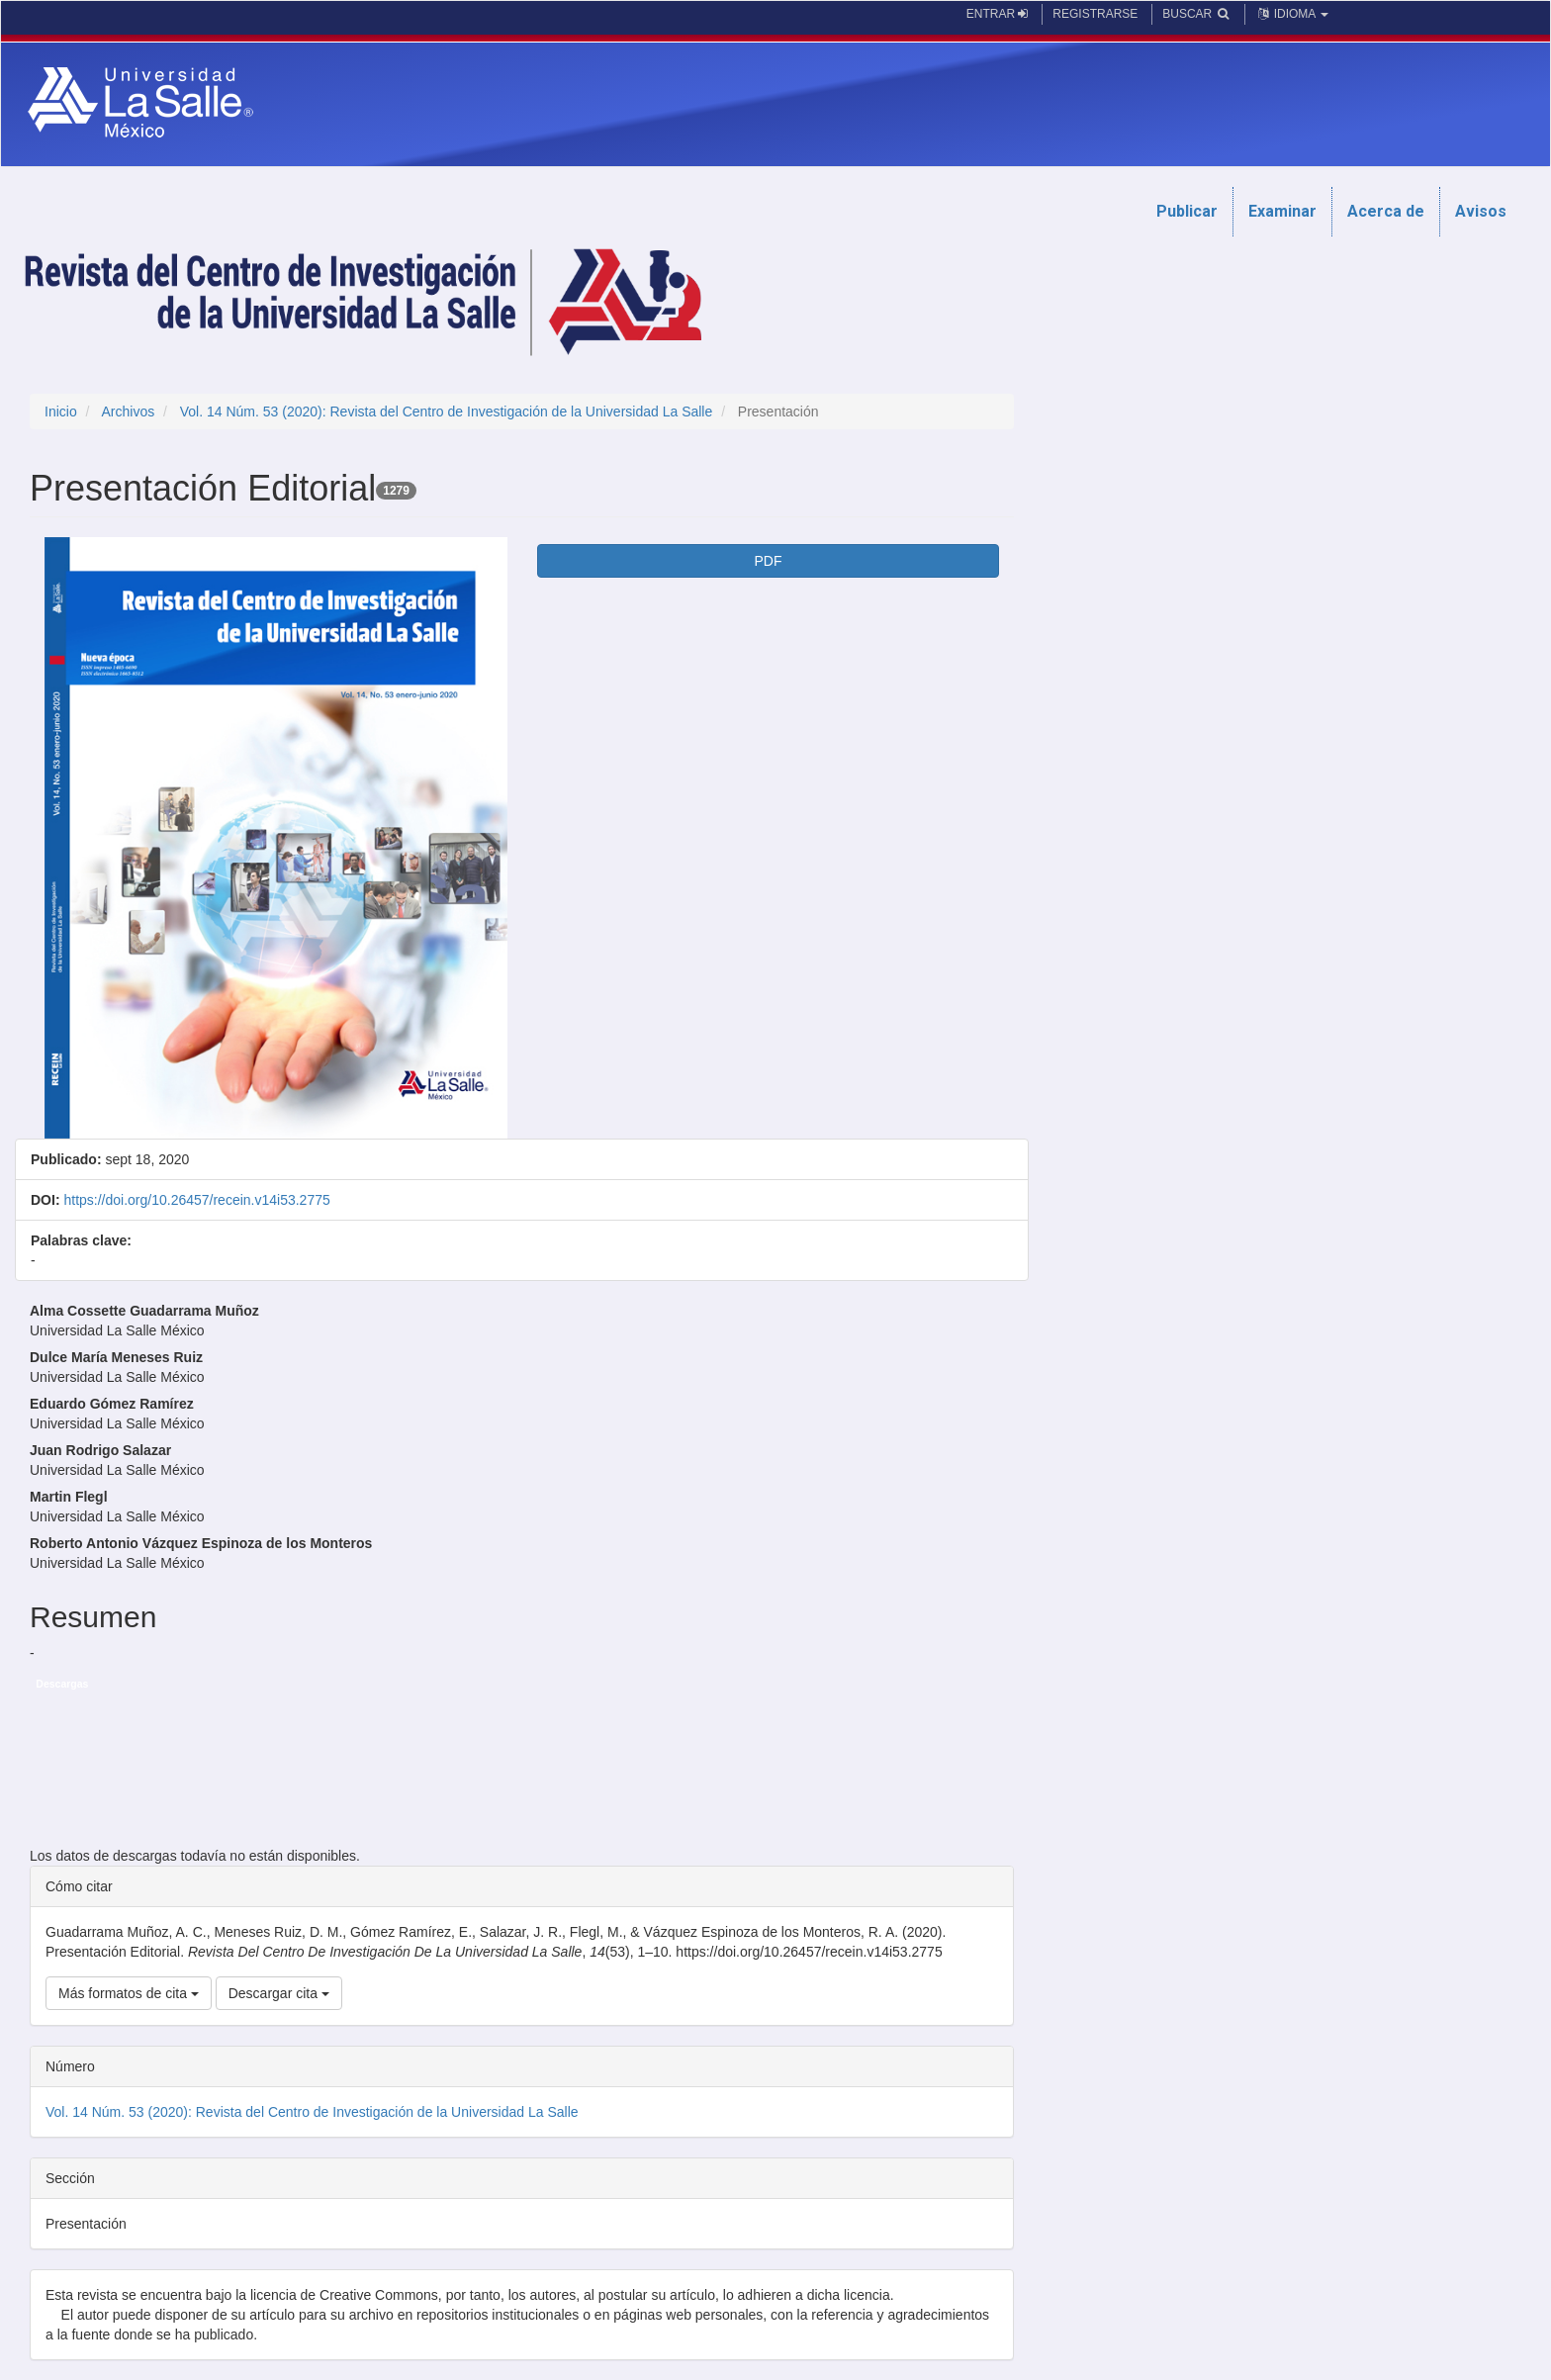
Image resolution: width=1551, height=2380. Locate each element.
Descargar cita (278, 1993)
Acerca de (1385, 211)
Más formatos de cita (128, 1993)
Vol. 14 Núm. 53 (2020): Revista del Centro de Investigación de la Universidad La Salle (446, 411)
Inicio (61, 411)
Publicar (1187, 211)
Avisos (1480, 211)
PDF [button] (767, 561)
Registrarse (1095, 14)
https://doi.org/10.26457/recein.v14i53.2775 (196, 1200)
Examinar (1282, 211)
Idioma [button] (1291, 14)
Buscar (1196, 14)
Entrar (997, 14)
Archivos (127, 411)
